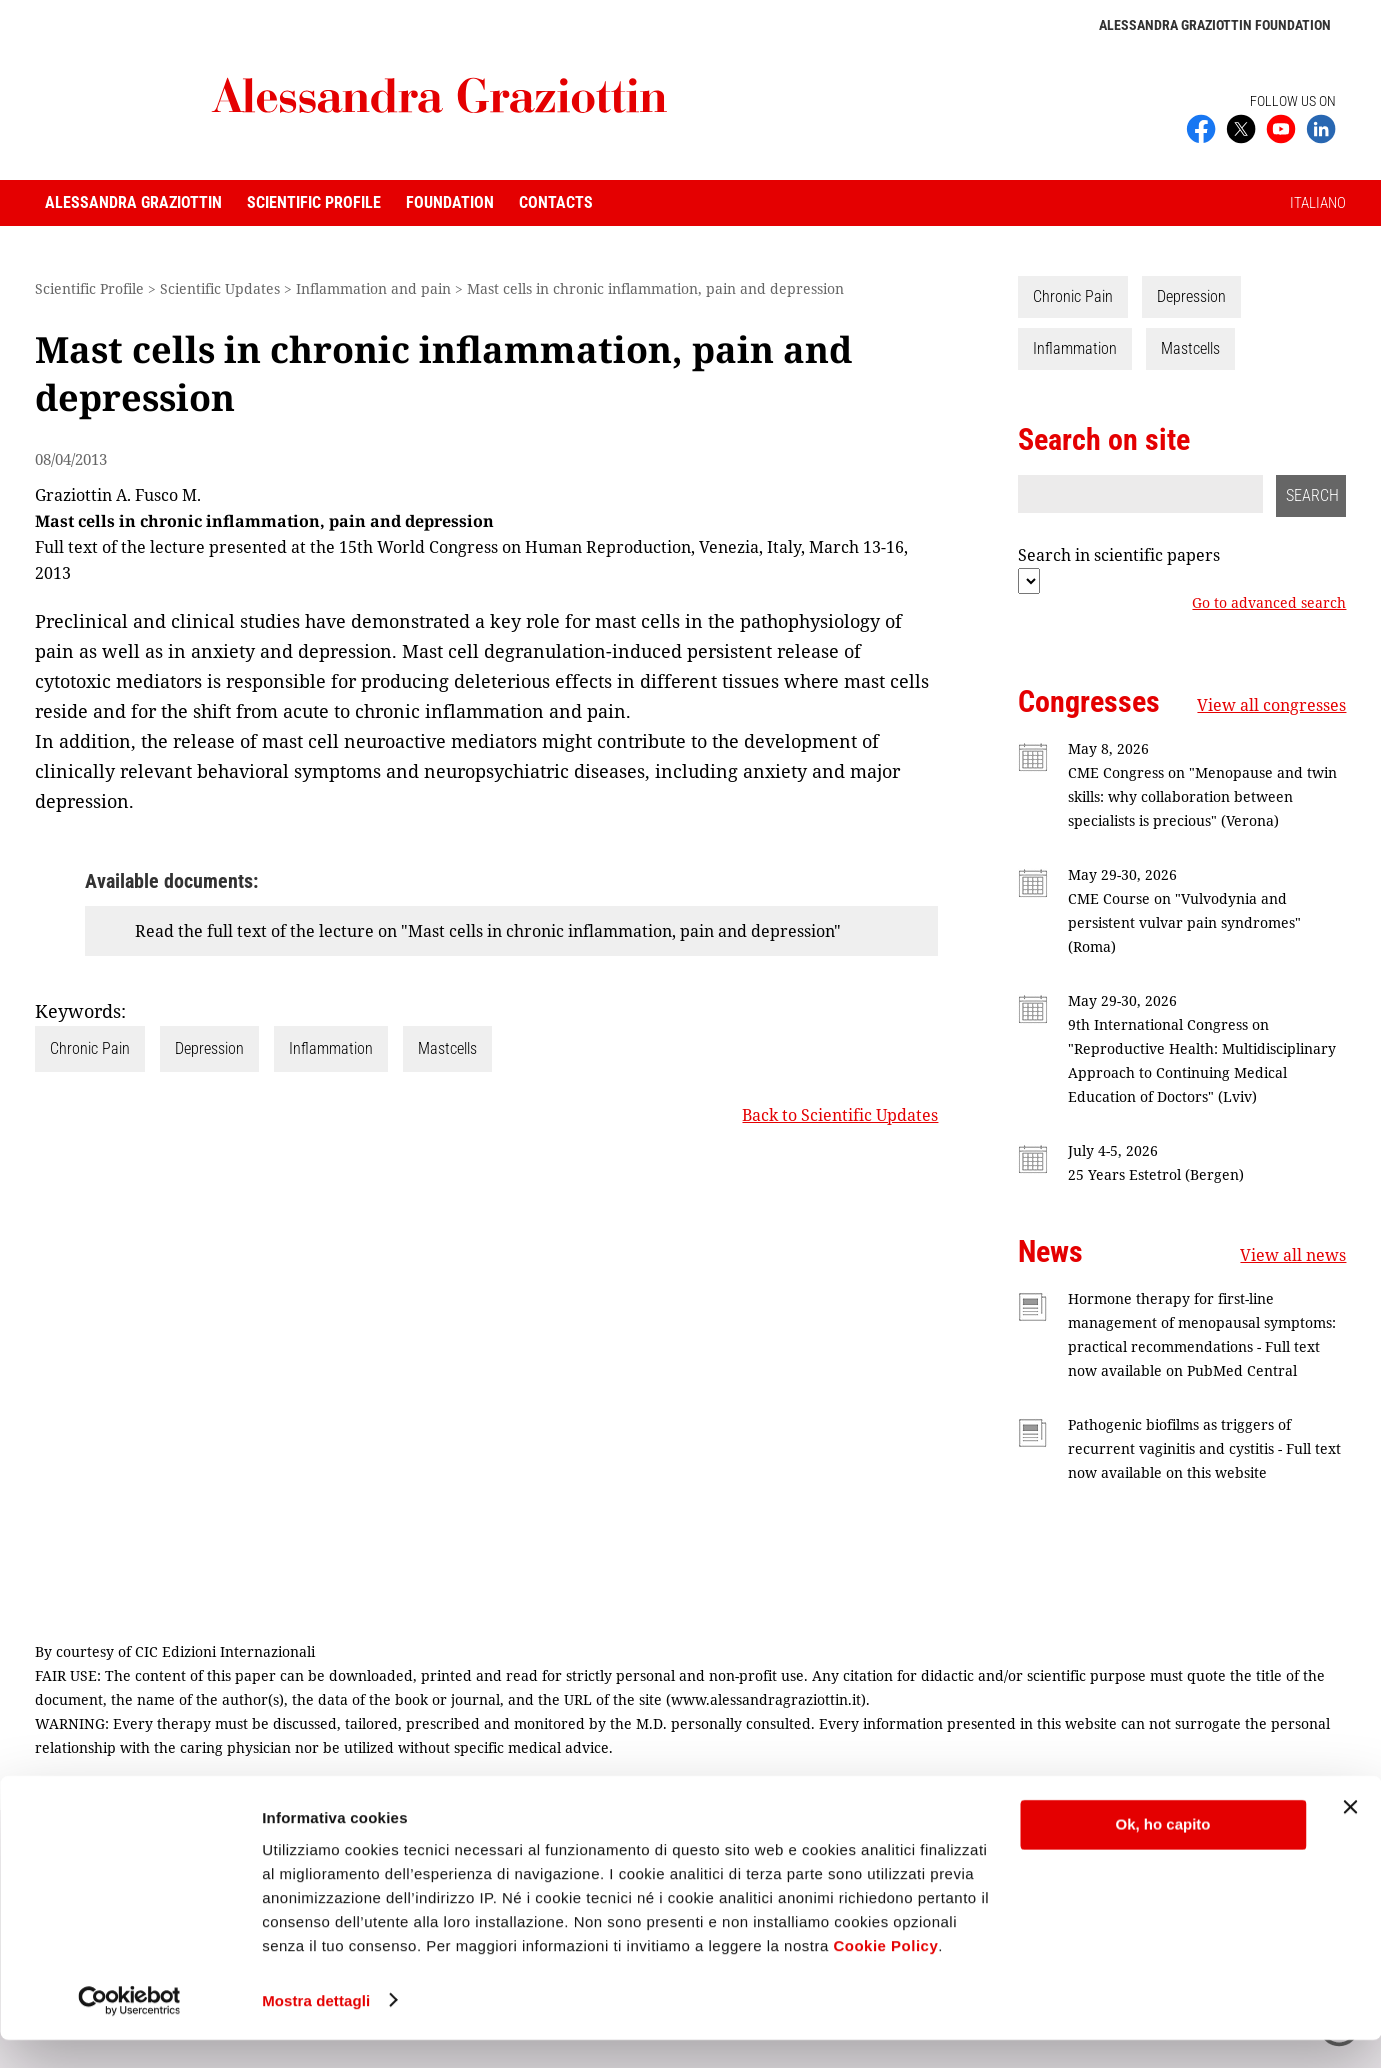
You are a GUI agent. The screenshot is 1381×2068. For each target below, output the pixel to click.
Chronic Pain (90, 1048)
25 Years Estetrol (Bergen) (1156, 1174)
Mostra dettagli (316, 2028)
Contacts (556, 202)
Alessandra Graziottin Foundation (1215, 25)
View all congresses (1271, 705)
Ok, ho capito (1162, 1853)
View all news (1293, 1255)
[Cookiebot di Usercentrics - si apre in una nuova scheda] (129, 2029)
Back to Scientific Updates (840, 1115)
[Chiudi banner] (1350, 1836)
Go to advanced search (1269, 603)
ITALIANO (1318, 203)
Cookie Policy (885, 1973)
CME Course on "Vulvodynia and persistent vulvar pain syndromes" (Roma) (1184, 922)
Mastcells (447, 1048)
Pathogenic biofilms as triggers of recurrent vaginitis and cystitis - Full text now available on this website (1204, 1448)
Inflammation (331, 1048)
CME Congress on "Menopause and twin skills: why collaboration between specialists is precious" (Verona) (1202, 796)
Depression (209, 1048)
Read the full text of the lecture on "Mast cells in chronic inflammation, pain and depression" (488, 931)
